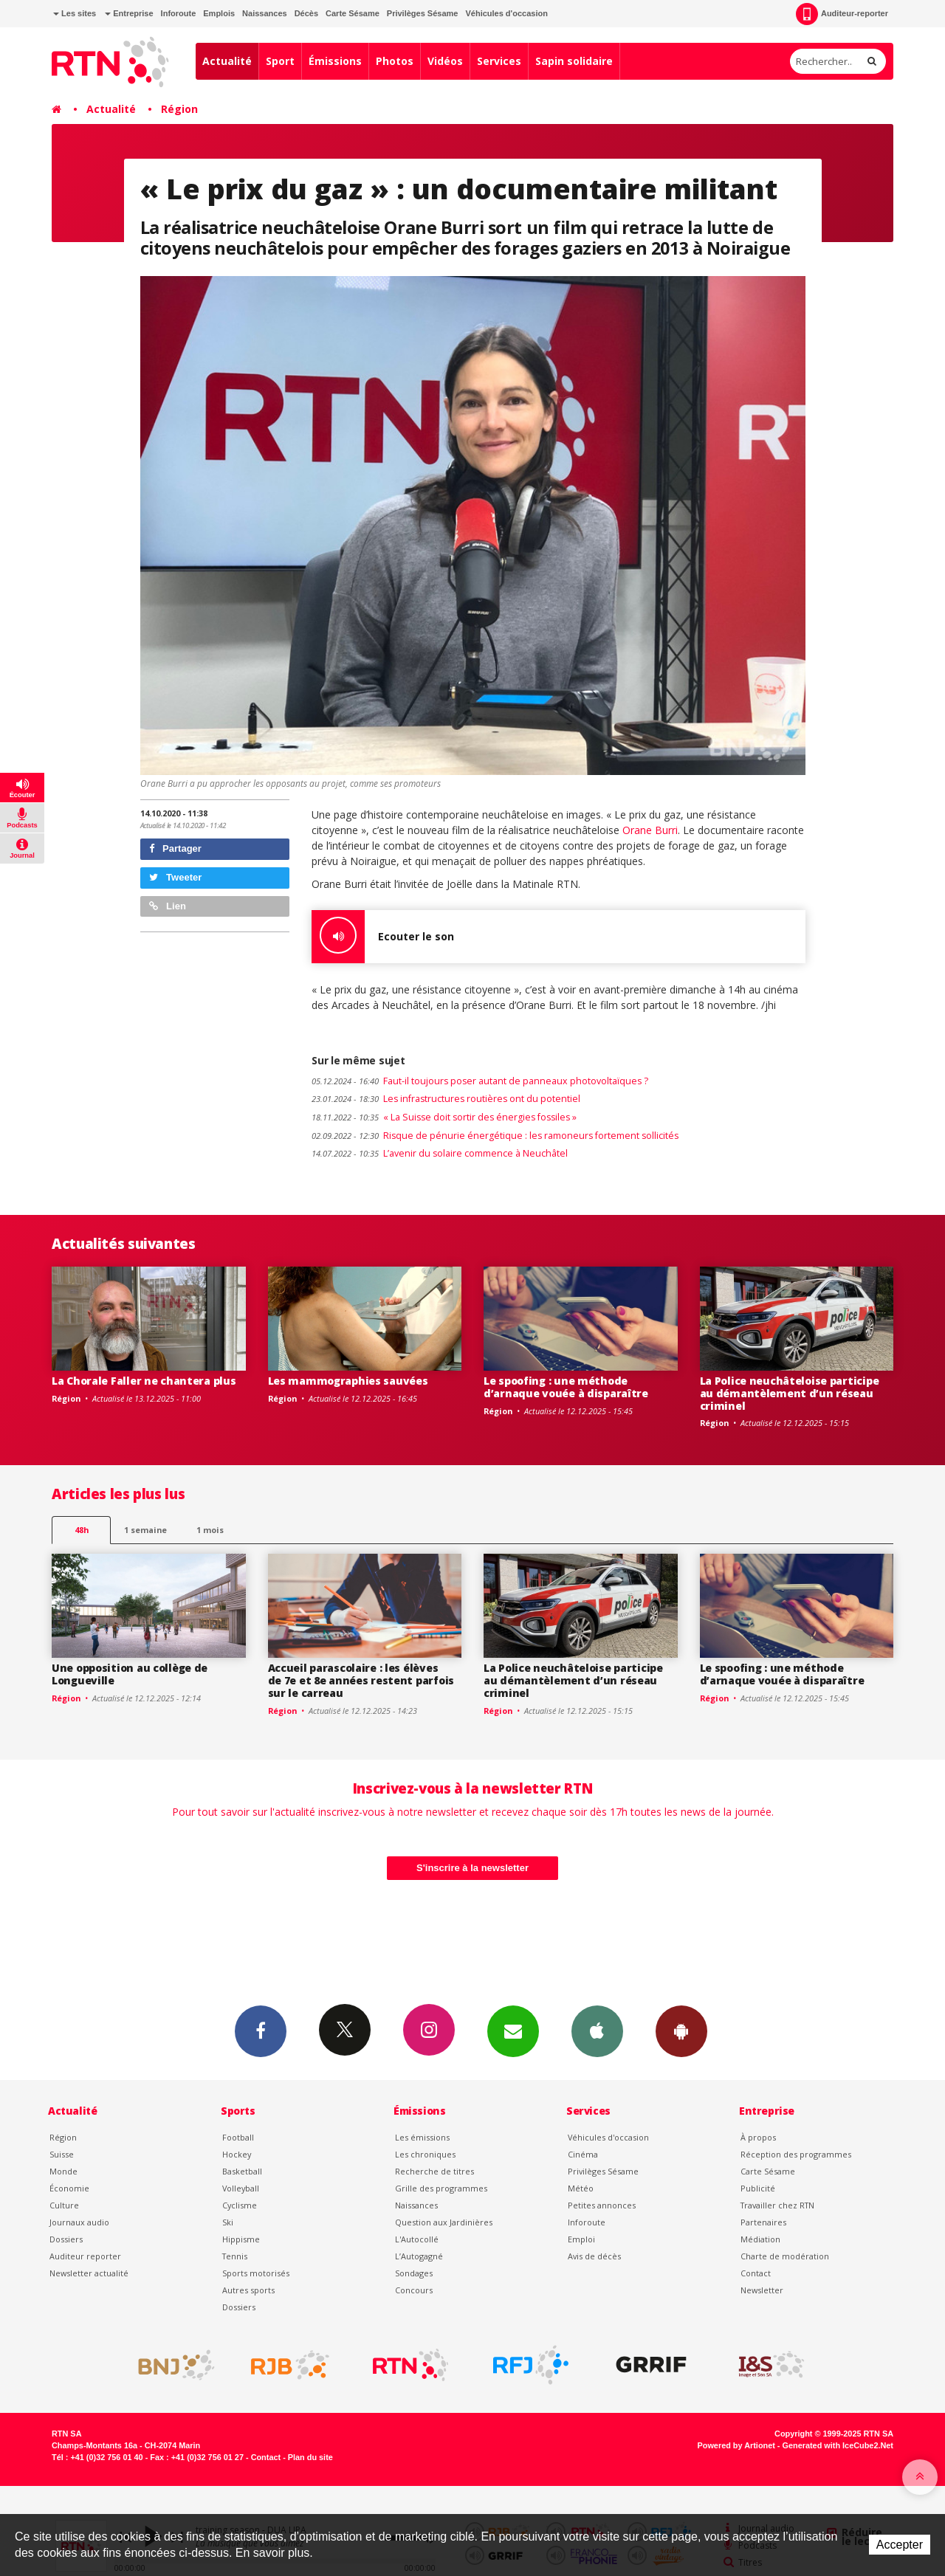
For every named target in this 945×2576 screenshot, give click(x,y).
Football (238, 2137)
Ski (227, 2222)
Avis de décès (594, 2256)
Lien (167, 906)
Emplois (219, 13)
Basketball (242, 2171)
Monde (63, 2171)
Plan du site (310, 2457)
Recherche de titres (434, 2171)
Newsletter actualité (88, 2273)
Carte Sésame (352, 13)
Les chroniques (425, 2154)
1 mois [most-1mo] (210, 1529)
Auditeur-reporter (842, 14)
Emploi (581, 2239)
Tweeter (175, 877)
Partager (175, 848)
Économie (69, 2188)
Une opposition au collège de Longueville (129, 1674)
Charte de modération (784, 2256)
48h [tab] (82, 1529)
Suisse (61, 2154)
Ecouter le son (383, 936)
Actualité (227, 61)
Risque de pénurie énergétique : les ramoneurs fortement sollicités (495, 1135)
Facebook (260, 2030)
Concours (414, 2290)
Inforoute (178, 13)
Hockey (236, 2154)
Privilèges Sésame (422, 13)
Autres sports (248, 2290)
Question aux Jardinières (443, 2222)
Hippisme (241, 2239)
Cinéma (583, 2154)
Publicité (757, 2188)
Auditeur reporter (85, 2256)
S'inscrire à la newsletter (472, 1867)
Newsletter (761, 2290)
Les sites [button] (74, 13)
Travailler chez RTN (777, 2205)
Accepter (899, 2544)
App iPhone (597, 2030)
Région (179, 109)
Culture (64, 2205)
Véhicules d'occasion (506, 13)
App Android (681, 2030)
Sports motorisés (255, 2273)
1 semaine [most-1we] (145, 1529)
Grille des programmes (441, 2188)
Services (499, 61)
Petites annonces (602, 2205)
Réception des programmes (795, 2154)
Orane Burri (650, 830)
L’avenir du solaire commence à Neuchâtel (440, 1153)
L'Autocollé (417, 2239)
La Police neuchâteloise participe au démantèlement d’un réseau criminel (789, 1393)
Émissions (335, 61)
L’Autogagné (419, 2256)
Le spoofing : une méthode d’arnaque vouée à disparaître (566, 1387)
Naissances (264, 13)
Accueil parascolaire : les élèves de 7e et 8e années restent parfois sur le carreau (361, 1680)
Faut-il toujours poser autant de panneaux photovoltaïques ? (480, 1081)
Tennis (234, 2256)
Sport (280, 61)
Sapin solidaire (574, 61)
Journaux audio (79, 2222)
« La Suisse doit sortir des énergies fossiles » (444, 1117)
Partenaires (763, 2222)
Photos (394, 61)
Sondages (414, 2273)
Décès (306, 13)
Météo (581, 2188)
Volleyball (240, 2188)
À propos (758, 2137)
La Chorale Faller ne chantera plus (144, 1381)
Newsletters (513, 2030)
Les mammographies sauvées (348, 1381)
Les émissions (422, 2137)
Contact (755, 2273)
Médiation (760, 2239)
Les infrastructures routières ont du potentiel (446, 1098)
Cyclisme (239, 2205)
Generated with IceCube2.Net (838, 2445)
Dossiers (66, 2239)
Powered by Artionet (736, 2445)
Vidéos (445, 61)
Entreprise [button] (129, 13)
